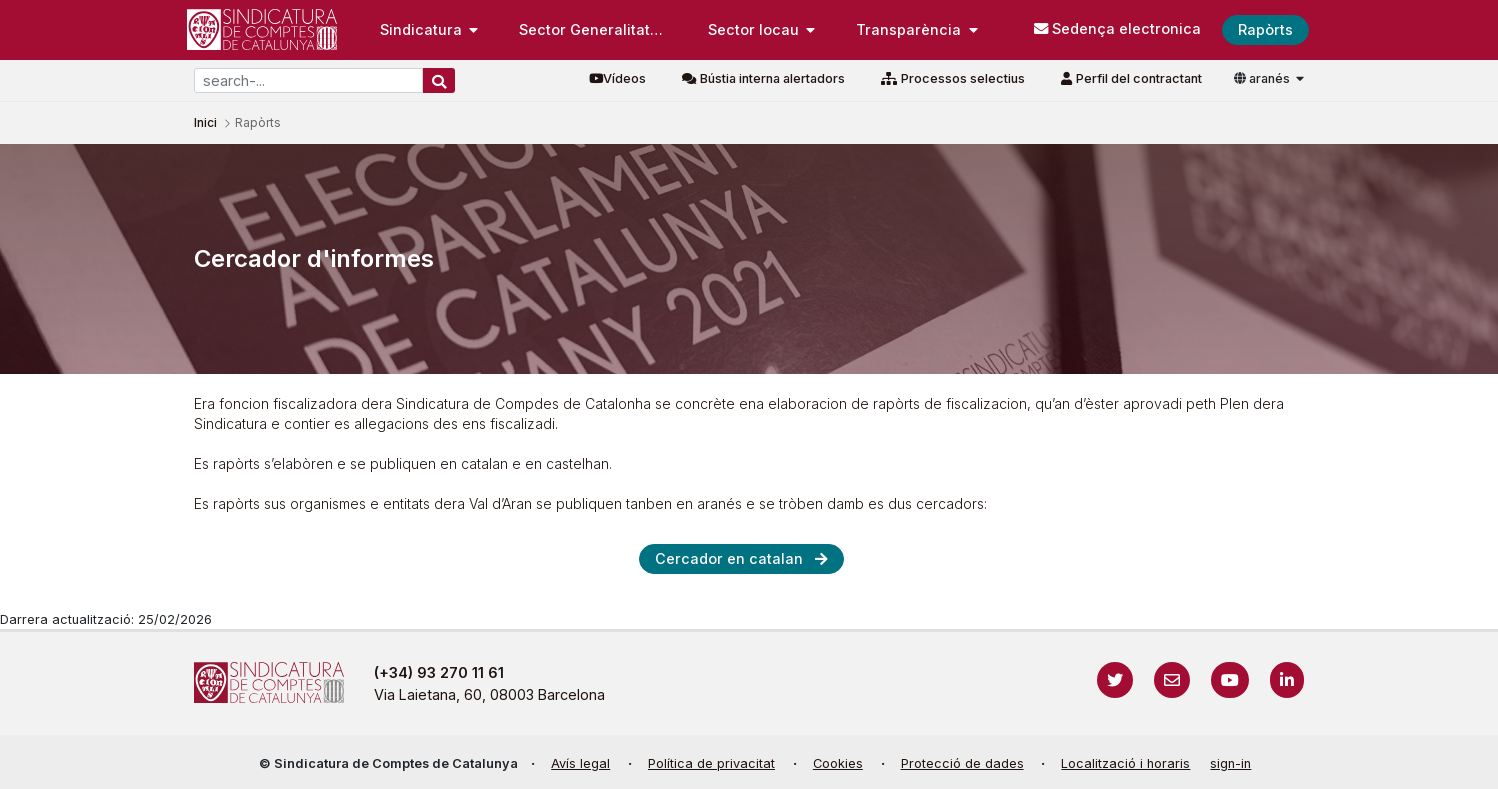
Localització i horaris (1125, 763)
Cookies (838, 763)
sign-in (1230, 763)
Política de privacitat (711, 763)
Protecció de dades (962, 763)
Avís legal (580, 763)
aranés (1263, 78)
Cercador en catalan (729, 558)
